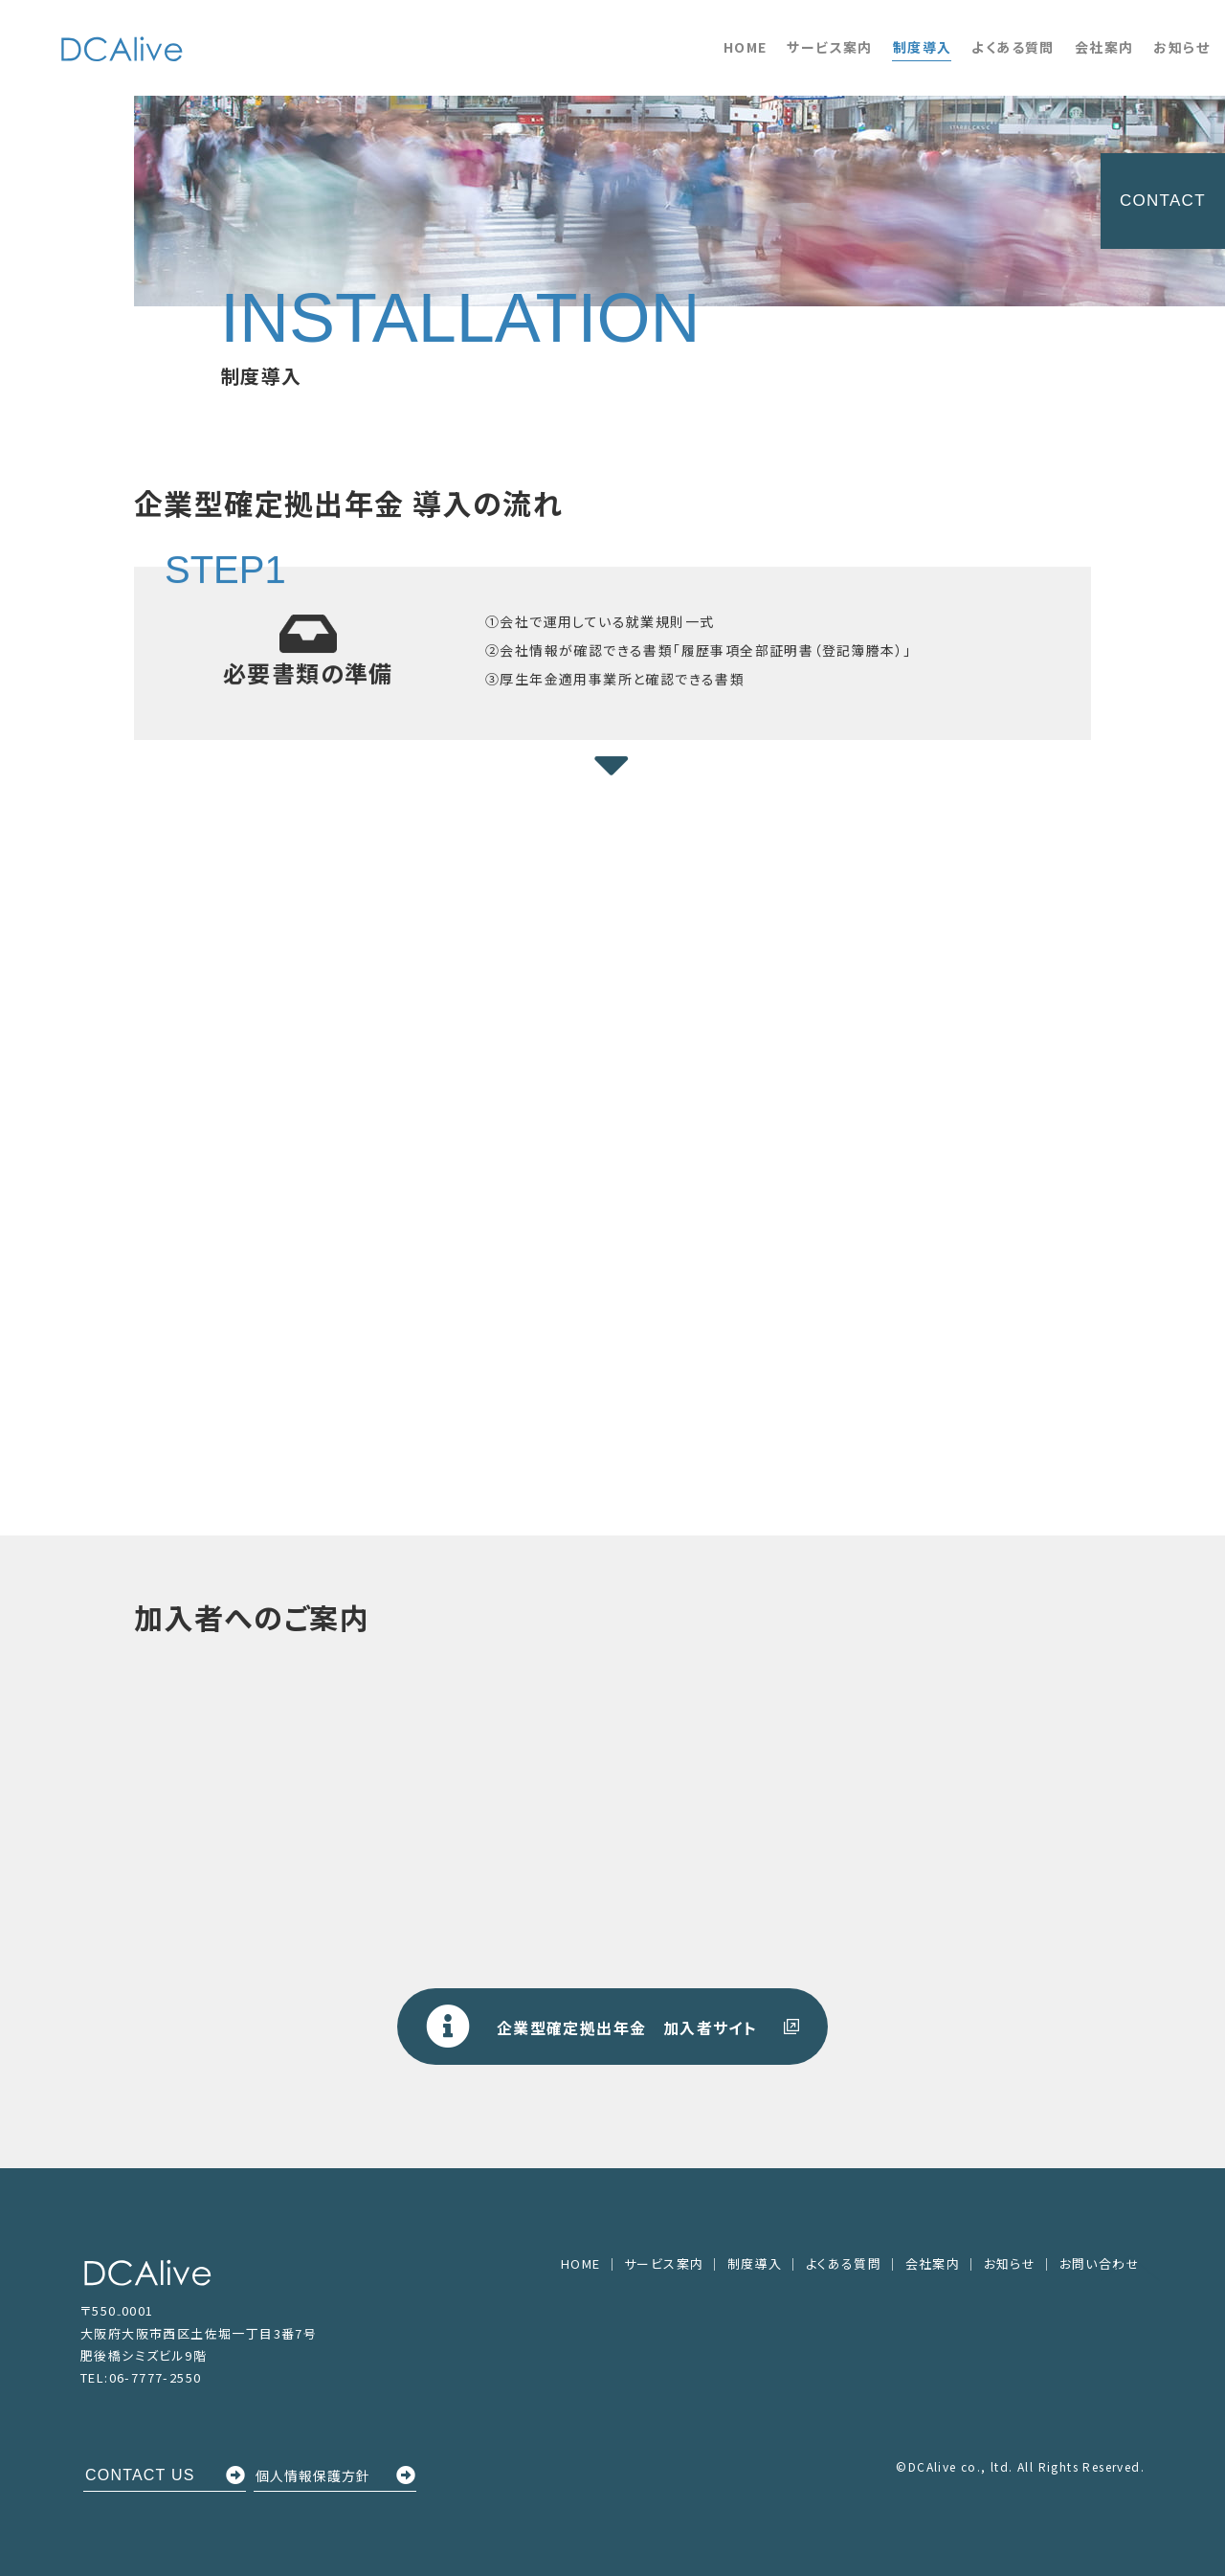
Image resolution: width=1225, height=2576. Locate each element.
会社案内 (1104, 46)
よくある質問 (1012, 46)
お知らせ (1181, 46)
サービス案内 (829, 46)
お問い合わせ (1099, 2263)
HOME (746, 46)
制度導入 (922, 46)
